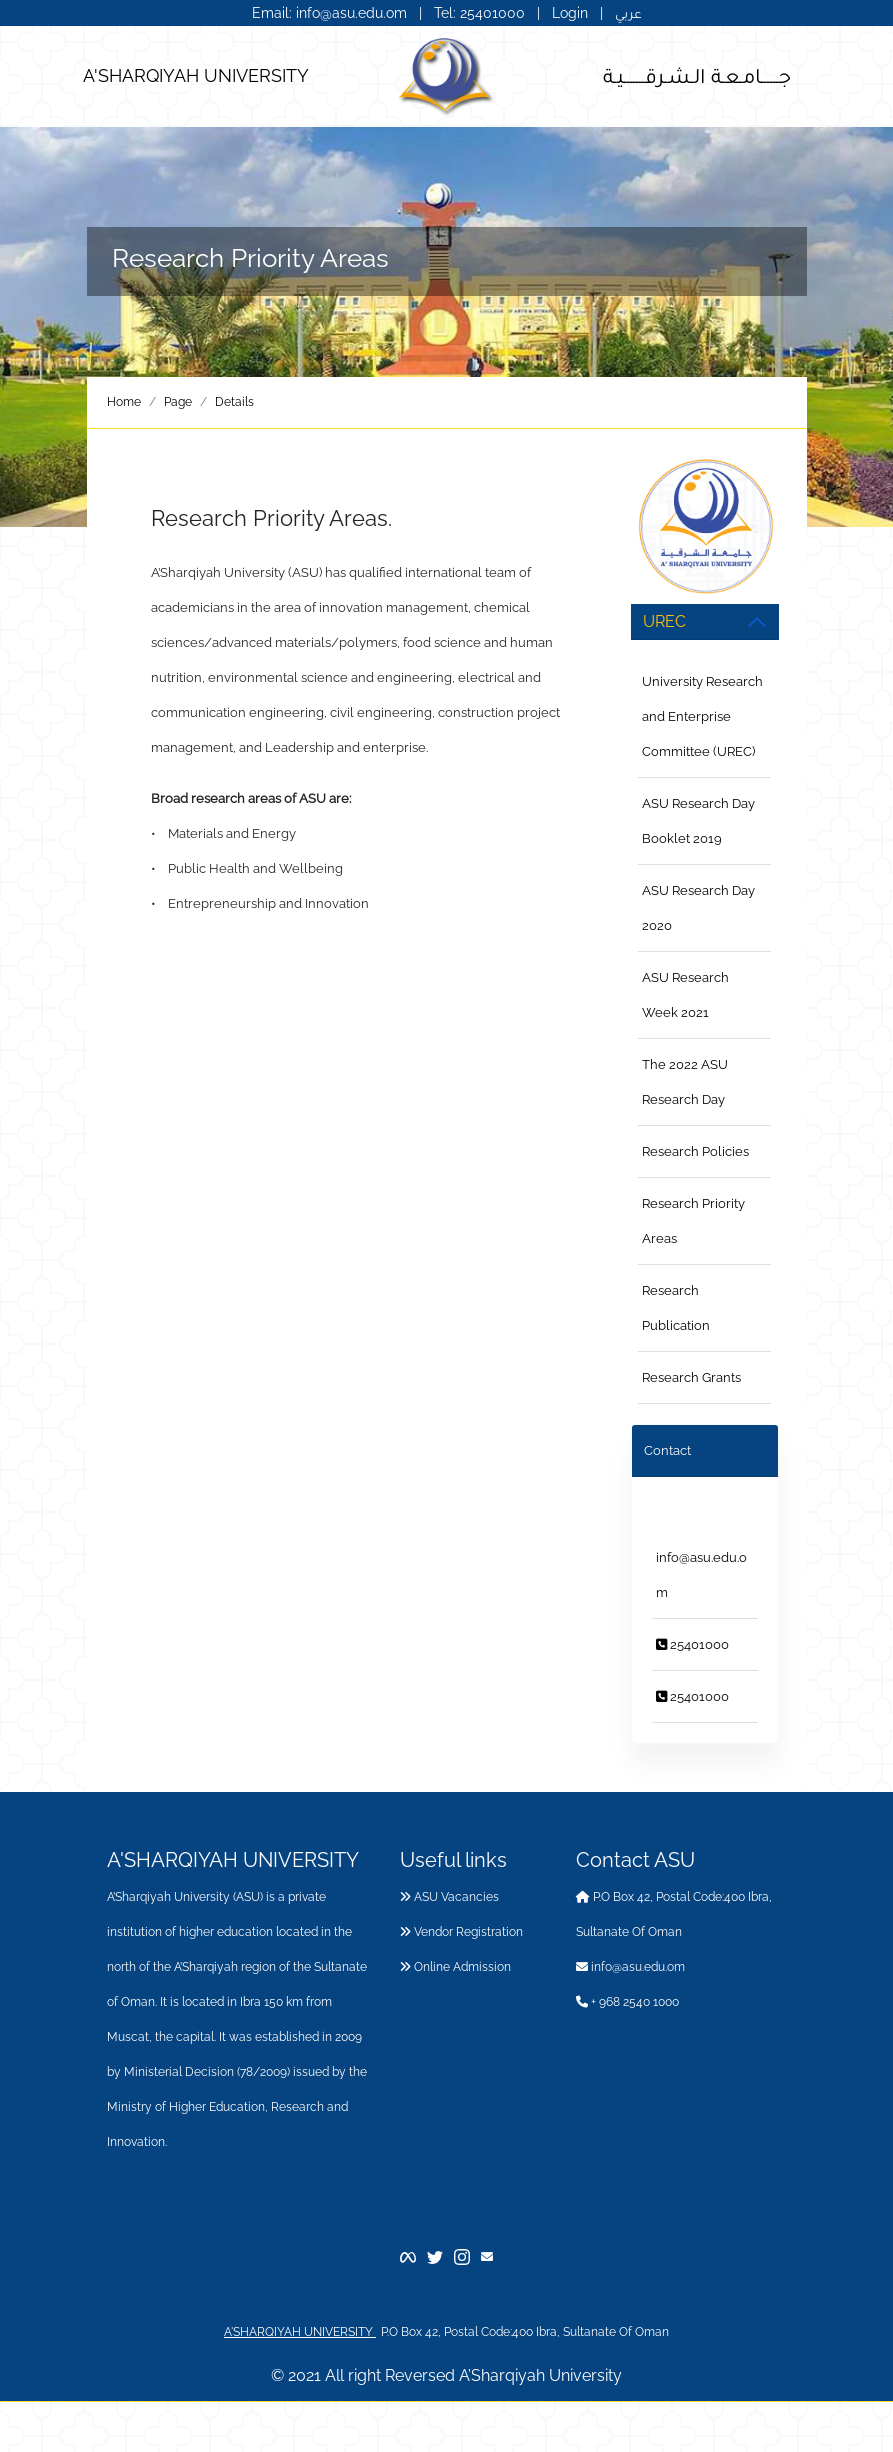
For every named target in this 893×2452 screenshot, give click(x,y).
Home (124, 402)
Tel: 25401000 (481, 13)
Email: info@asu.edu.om (329, 13)
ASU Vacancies (449, 1897)
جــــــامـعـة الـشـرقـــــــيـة (697, 75)
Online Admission (455, 1967)
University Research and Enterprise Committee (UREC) (702, 716)
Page (178, 402)
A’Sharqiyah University (540, 2375)
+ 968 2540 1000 (627, 2002)
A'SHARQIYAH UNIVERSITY (196, 75)
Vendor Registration (461, 1932)
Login (570, 13)
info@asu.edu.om (630, 1967)
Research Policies (695, 1151)
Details (234, 402)
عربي (628, 13)
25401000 (692, 1644)
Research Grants (691, 1377)
